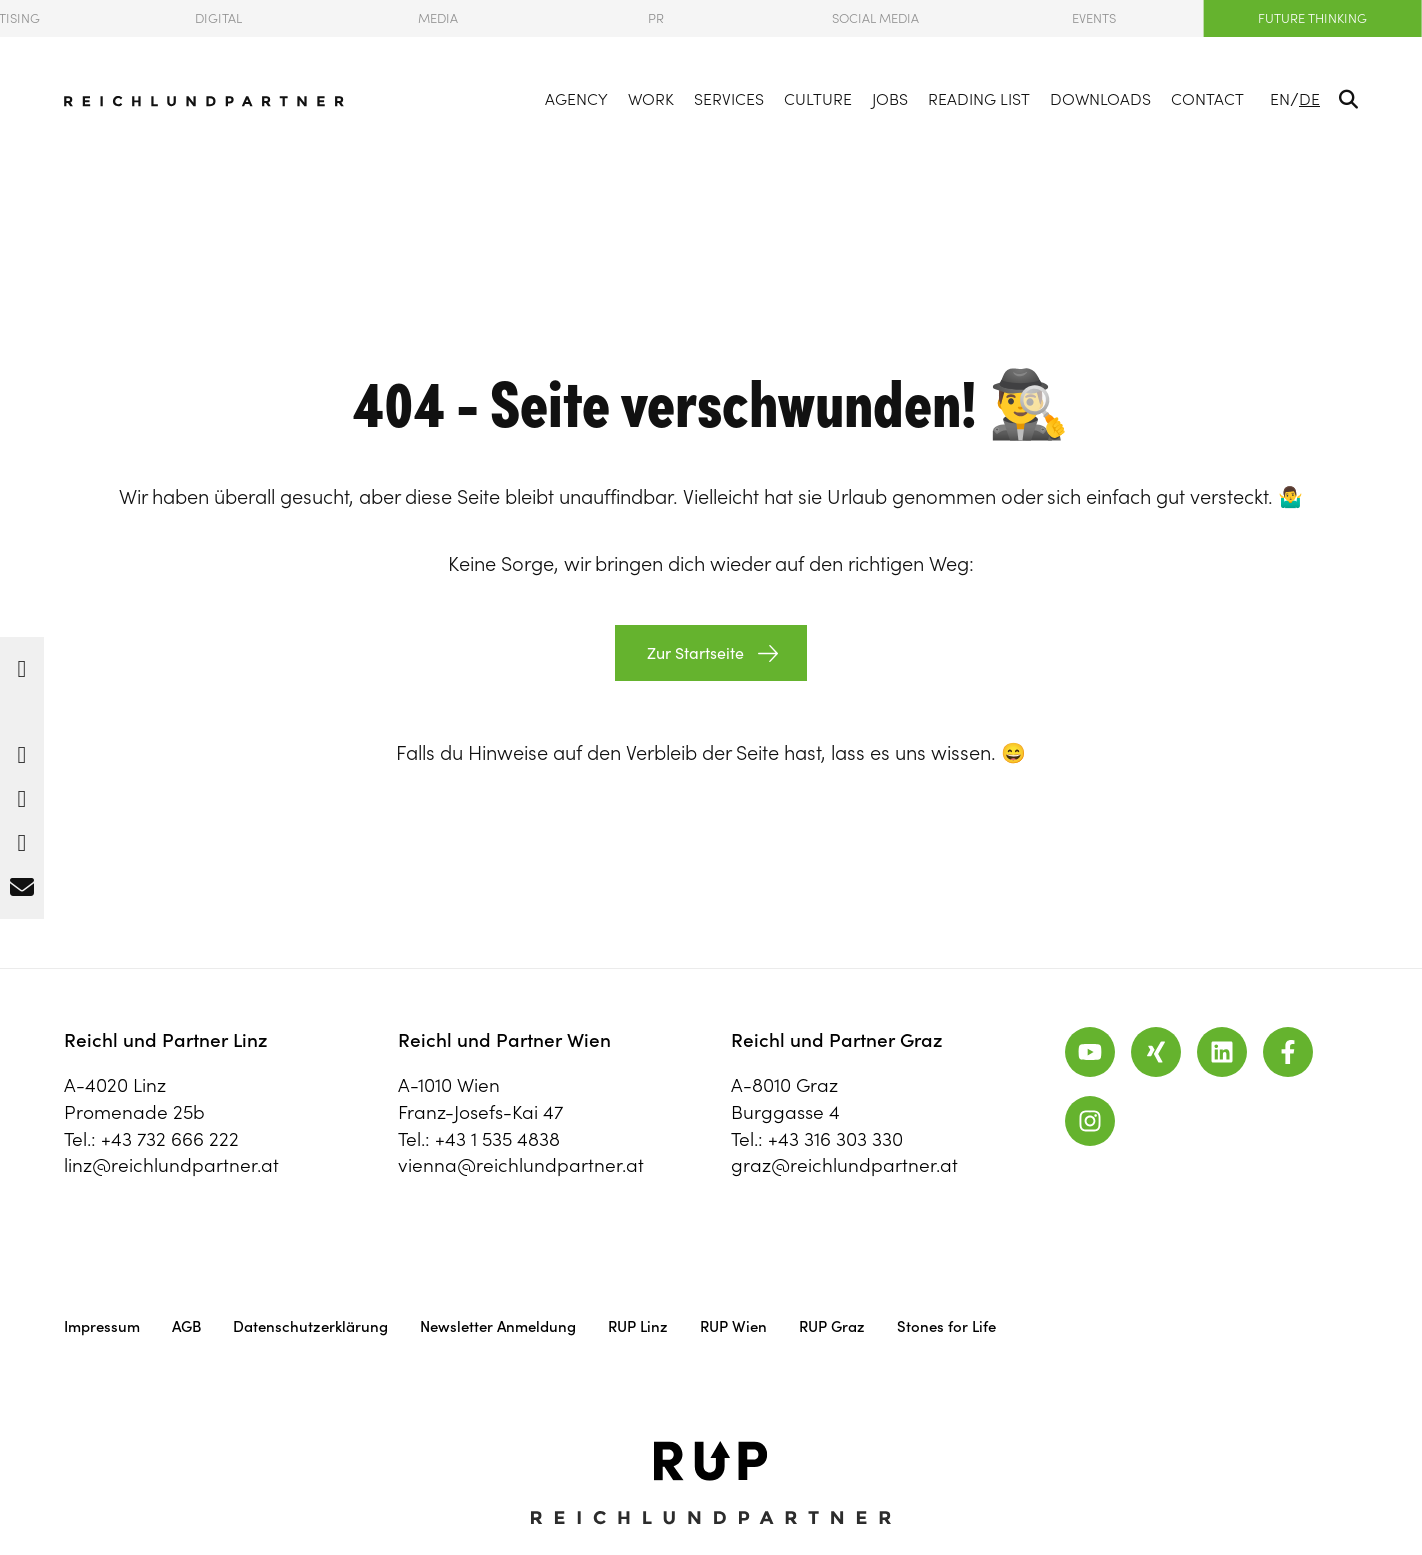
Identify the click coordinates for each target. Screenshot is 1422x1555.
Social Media (875, 18)
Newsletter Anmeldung (498, 1326)
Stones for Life (946, 1326)
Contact (1207, 99)
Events (1094, 18)
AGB (186, 1326)
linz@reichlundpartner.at (171, 1165)
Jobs (890, 99)
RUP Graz (832, 1326)
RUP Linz (638, 1326)
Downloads (1100, 99)
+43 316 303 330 (835, 1139)
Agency (576, 99)
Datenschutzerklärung (310, 1326)
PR (656, 18)
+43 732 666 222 (170, 1139)
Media (438, 18)
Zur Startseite (693, 653)
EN (1280, 99)
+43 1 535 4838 (497, 1139)
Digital (218, 18)
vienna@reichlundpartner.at (521, 1165)
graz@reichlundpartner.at (844, 1165)
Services (729, 99)
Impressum (102, 1326)
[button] (22, 664)
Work (651, 99)
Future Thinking (1312, 18)
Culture (818, 99)
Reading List (979, 99)
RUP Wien (733, 1326)
